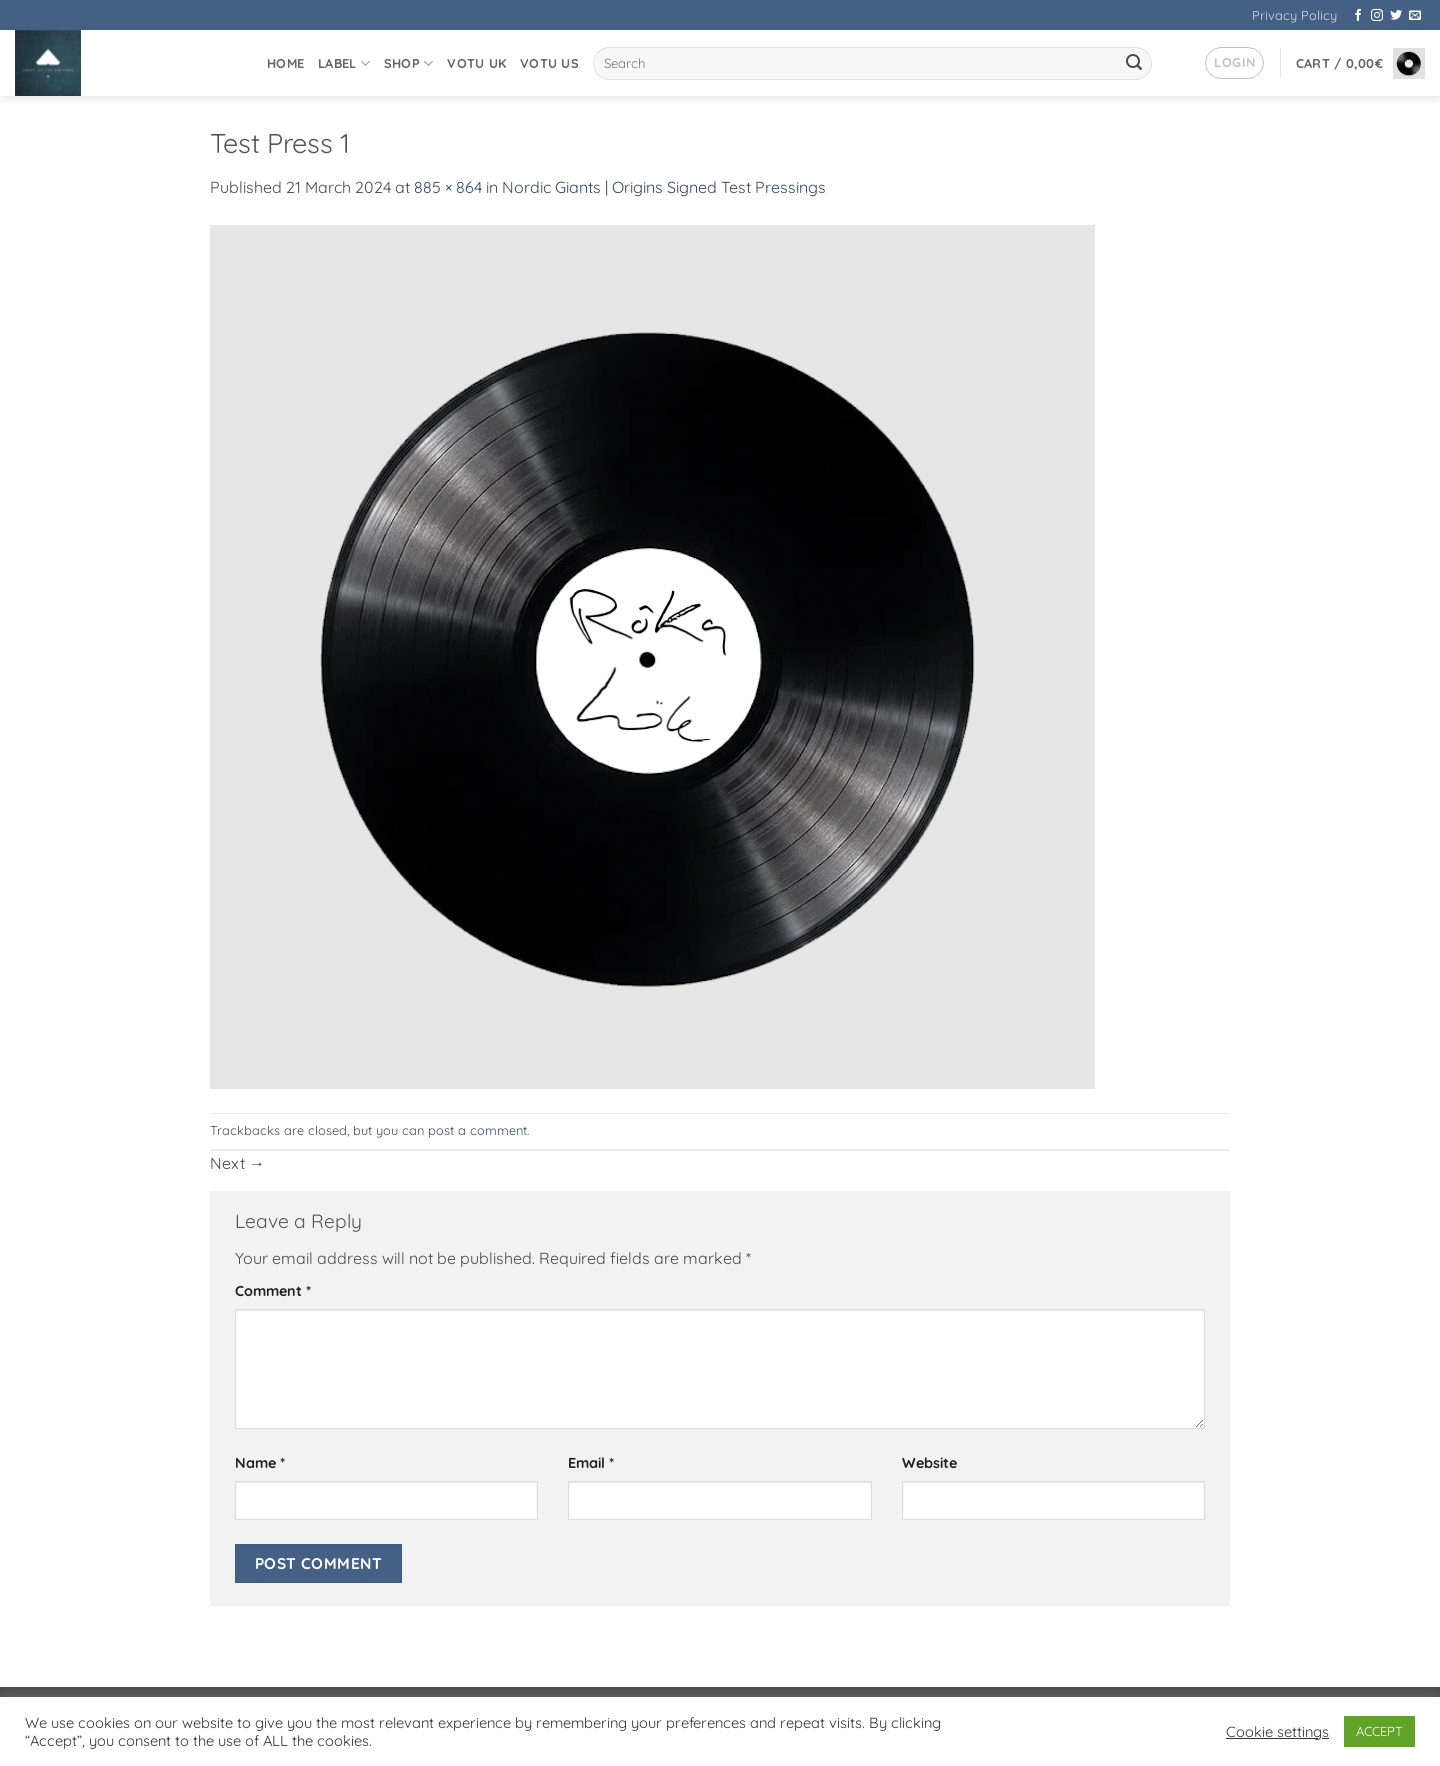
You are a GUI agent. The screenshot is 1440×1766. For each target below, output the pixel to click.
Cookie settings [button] (1277, 1732)
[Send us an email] (1415, 16)
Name (260, 1463)
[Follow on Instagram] (1377, 16)
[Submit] (1134, 64)
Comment (273, 1291)
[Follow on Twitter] (1396, 16)
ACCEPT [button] (1379, 1731)
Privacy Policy (1294, 15)
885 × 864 (448, 187)
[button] (1234, 63)
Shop (408, 63)
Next (237, 1163)
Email (591, 1463)
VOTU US (549, 63)
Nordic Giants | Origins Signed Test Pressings (664, 187)
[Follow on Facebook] (1358, 16)
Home (285, 63)
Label (344, 63)
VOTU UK (476, 63)
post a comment (477, 1130)
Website (929, 1463)
